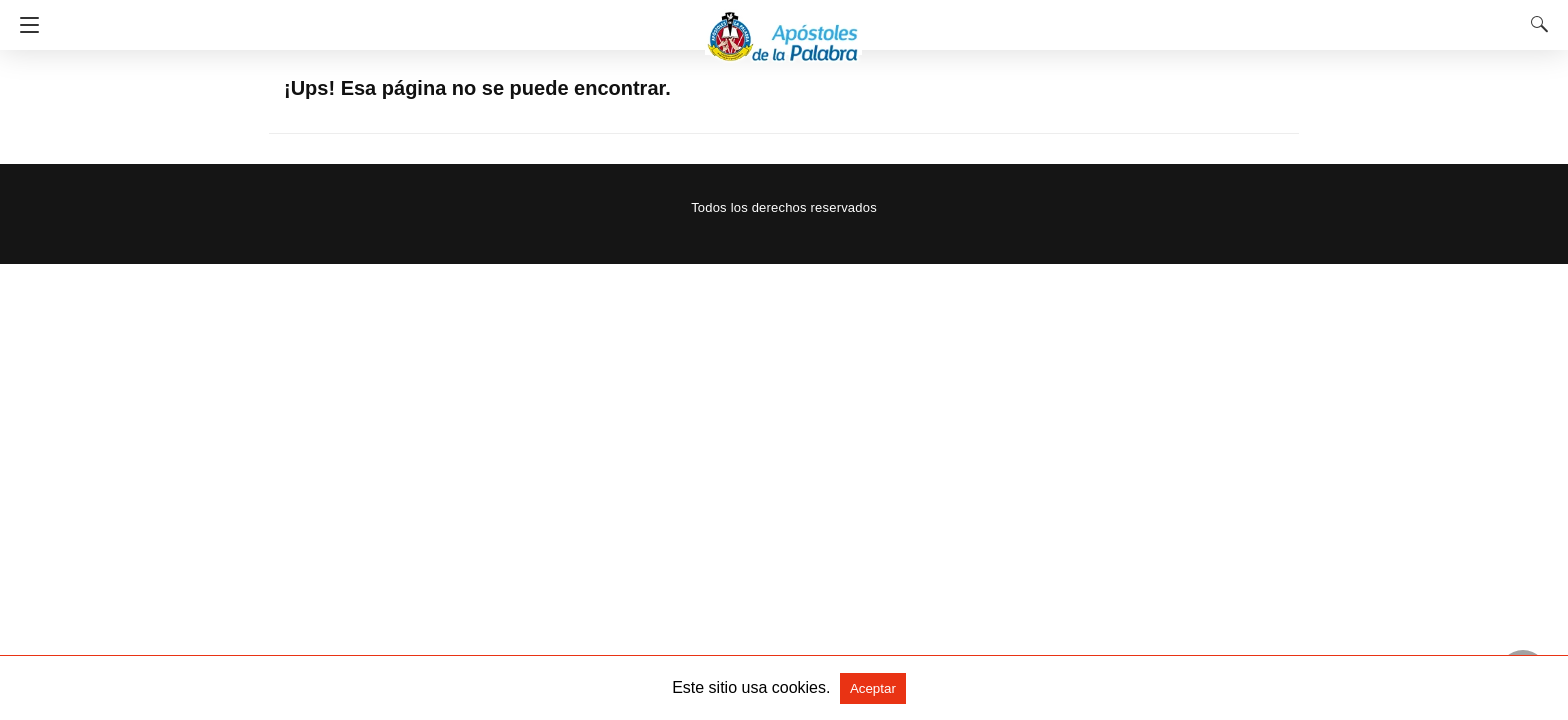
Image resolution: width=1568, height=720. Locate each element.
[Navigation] (24, 25)
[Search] (1535, 24)
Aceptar (873, 688)
